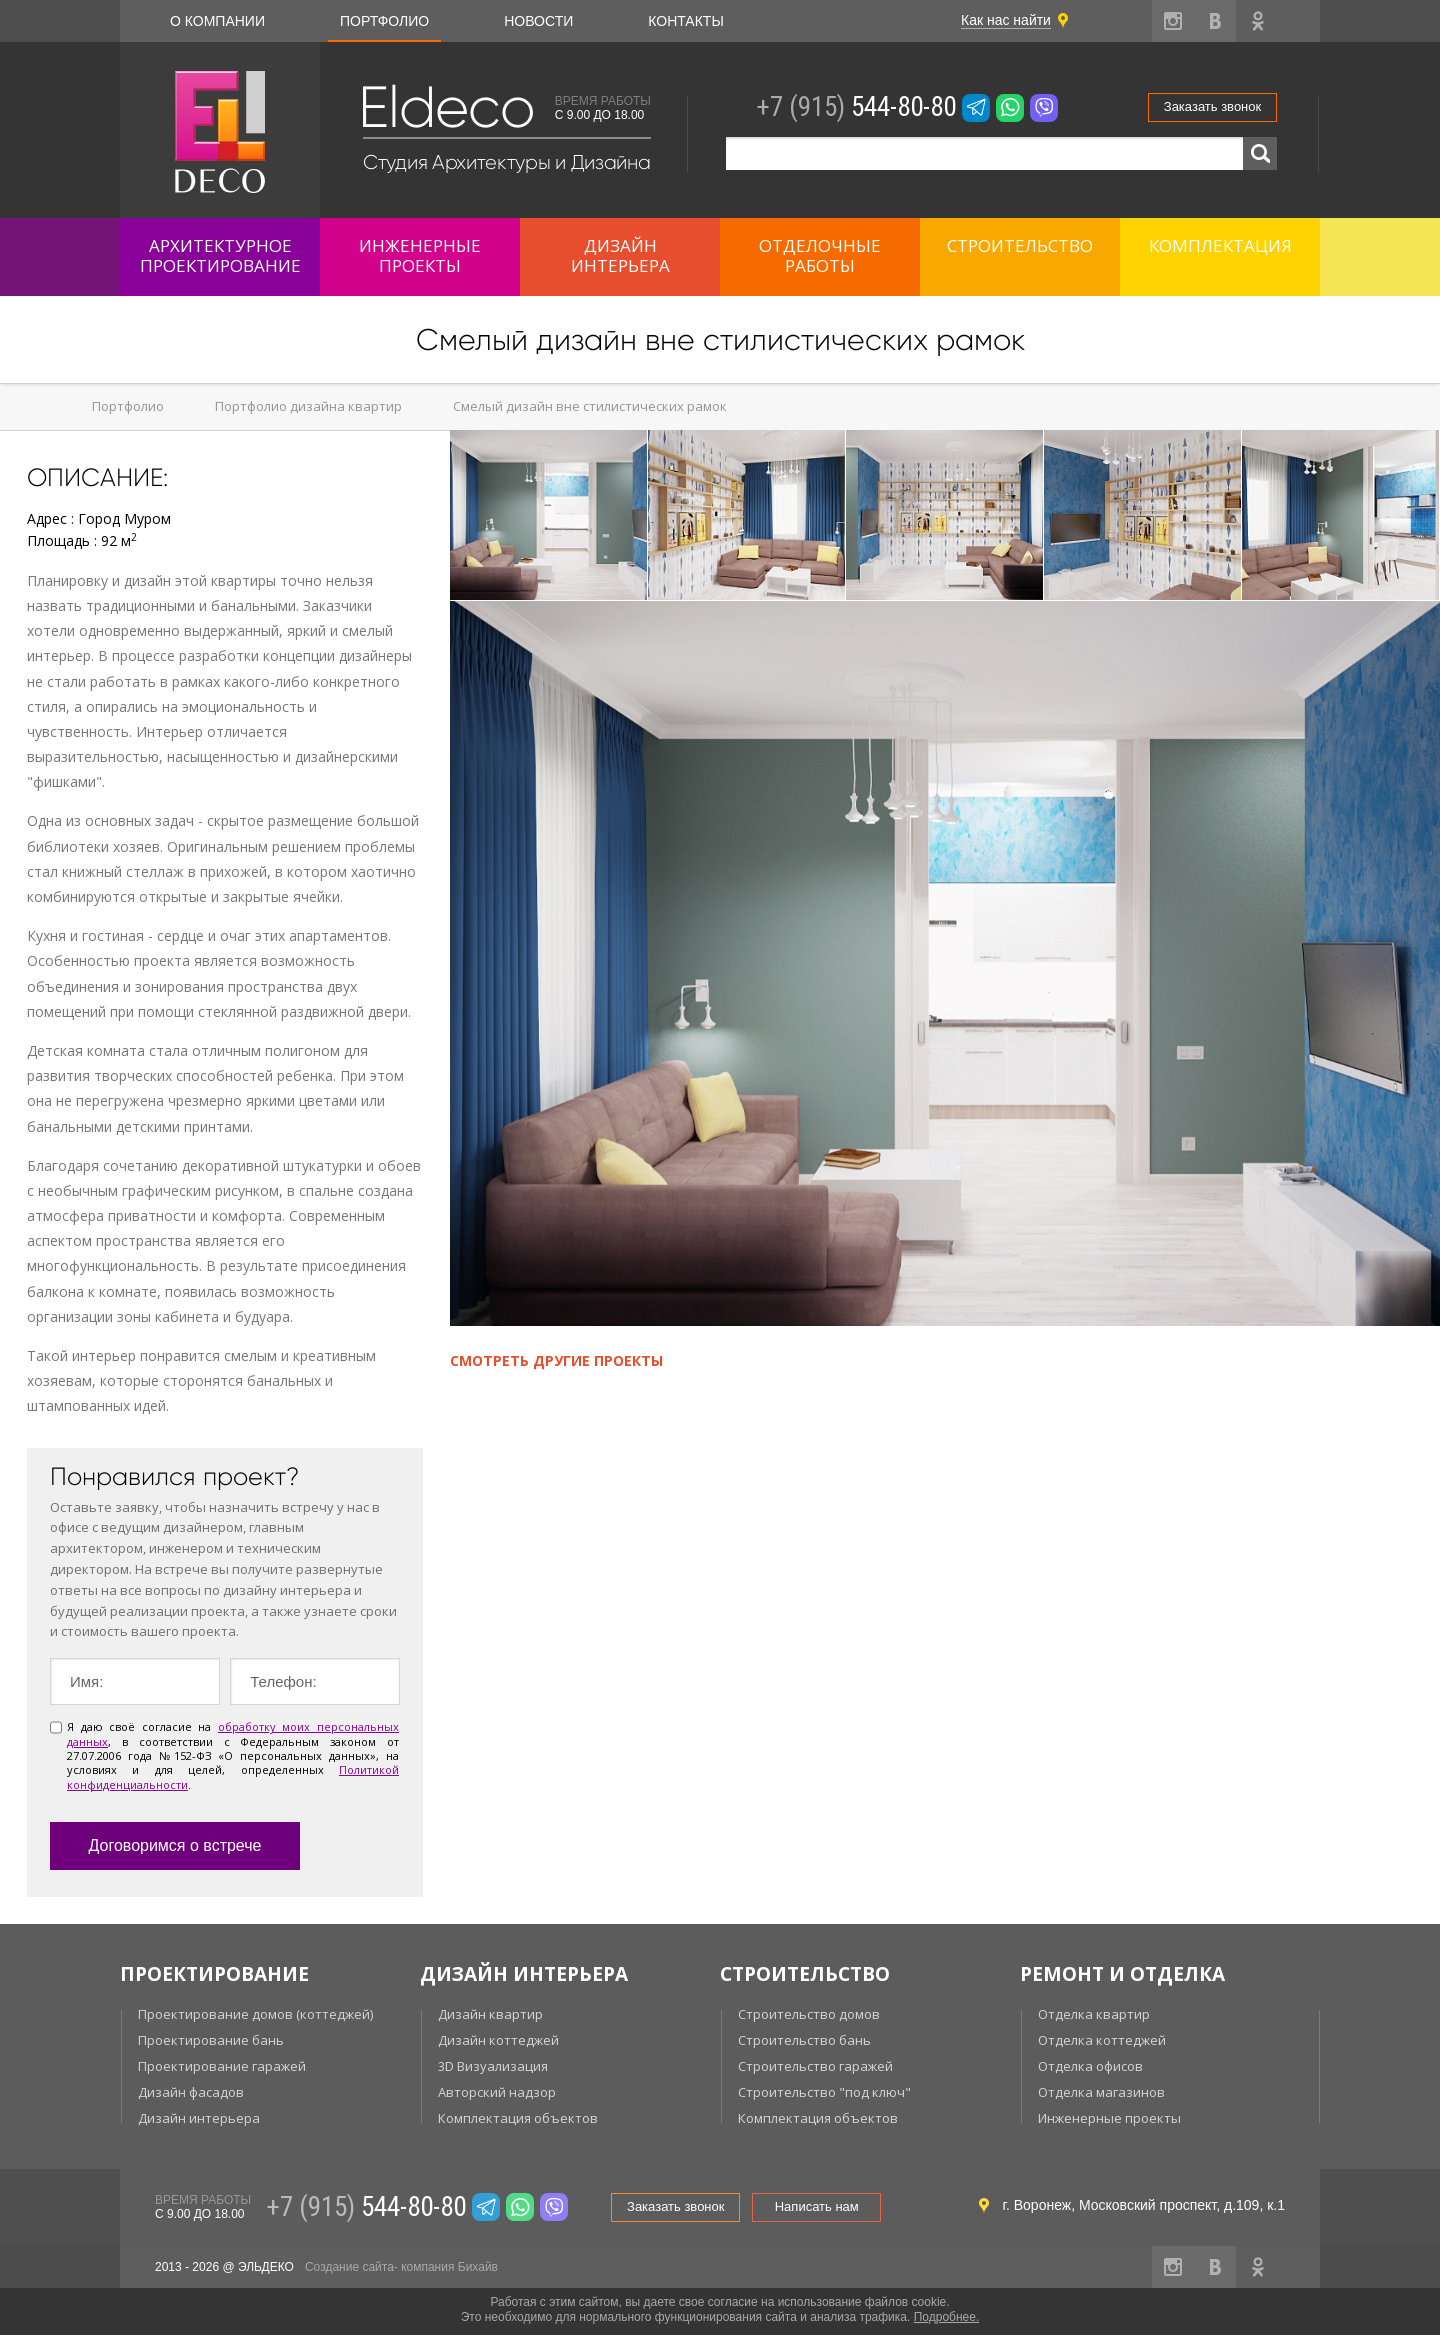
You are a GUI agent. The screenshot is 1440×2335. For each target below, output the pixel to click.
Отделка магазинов (1101, 2092)
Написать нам (817, 2206)
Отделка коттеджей (1102, 2040)
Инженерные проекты (1109, 2118)
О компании (217, 21)
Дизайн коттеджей (498, 2040)
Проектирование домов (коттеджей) (255, 2014)
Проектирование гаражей (222, 2066)
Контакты (686, 21)
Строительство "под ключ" (824, 2092)
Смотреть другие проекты (556, 1360)
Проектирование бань (211, 2040)
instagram (1173, 21)
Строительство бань (804, 2040)
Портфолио (384, 21)
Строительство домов (809, 2014)
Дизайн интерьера (199, 2118)
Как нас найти (1006, 20)
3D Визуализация (493, 2066)
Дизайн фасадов (191, 2092)
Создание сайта (349, 2267)
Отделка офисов (1090, 2066)
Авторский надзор (497, 2092)
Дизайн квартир (490, 2014)
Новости (538, 21)
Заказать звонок (1212, 106)
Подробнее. (947, 2317)
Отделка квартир (1094, 2014)
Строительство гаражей (815, 2066)
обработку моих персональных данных (233, 1733)
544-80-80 (856, 107)
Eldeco (446, 107)
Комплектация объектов (518, 2118)
